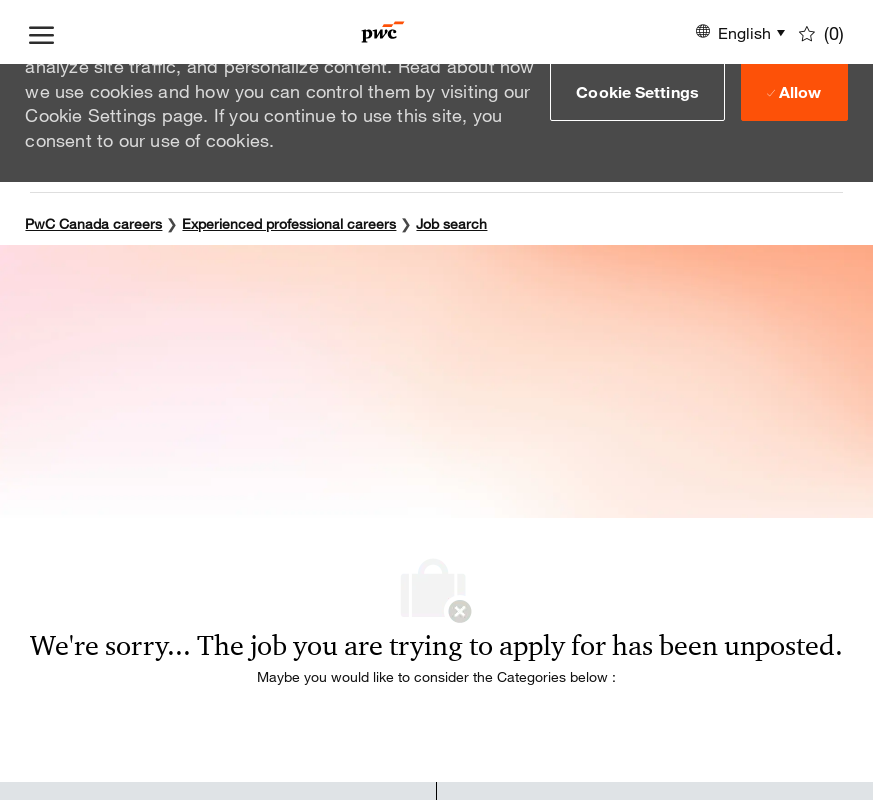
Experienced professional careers (289, 223)
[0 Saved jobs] (821, 32)
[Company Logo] (382, 32)
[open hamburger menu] (41, 32)
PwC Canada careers (93, 223)
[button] (637, 91)
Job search (451, 223)
